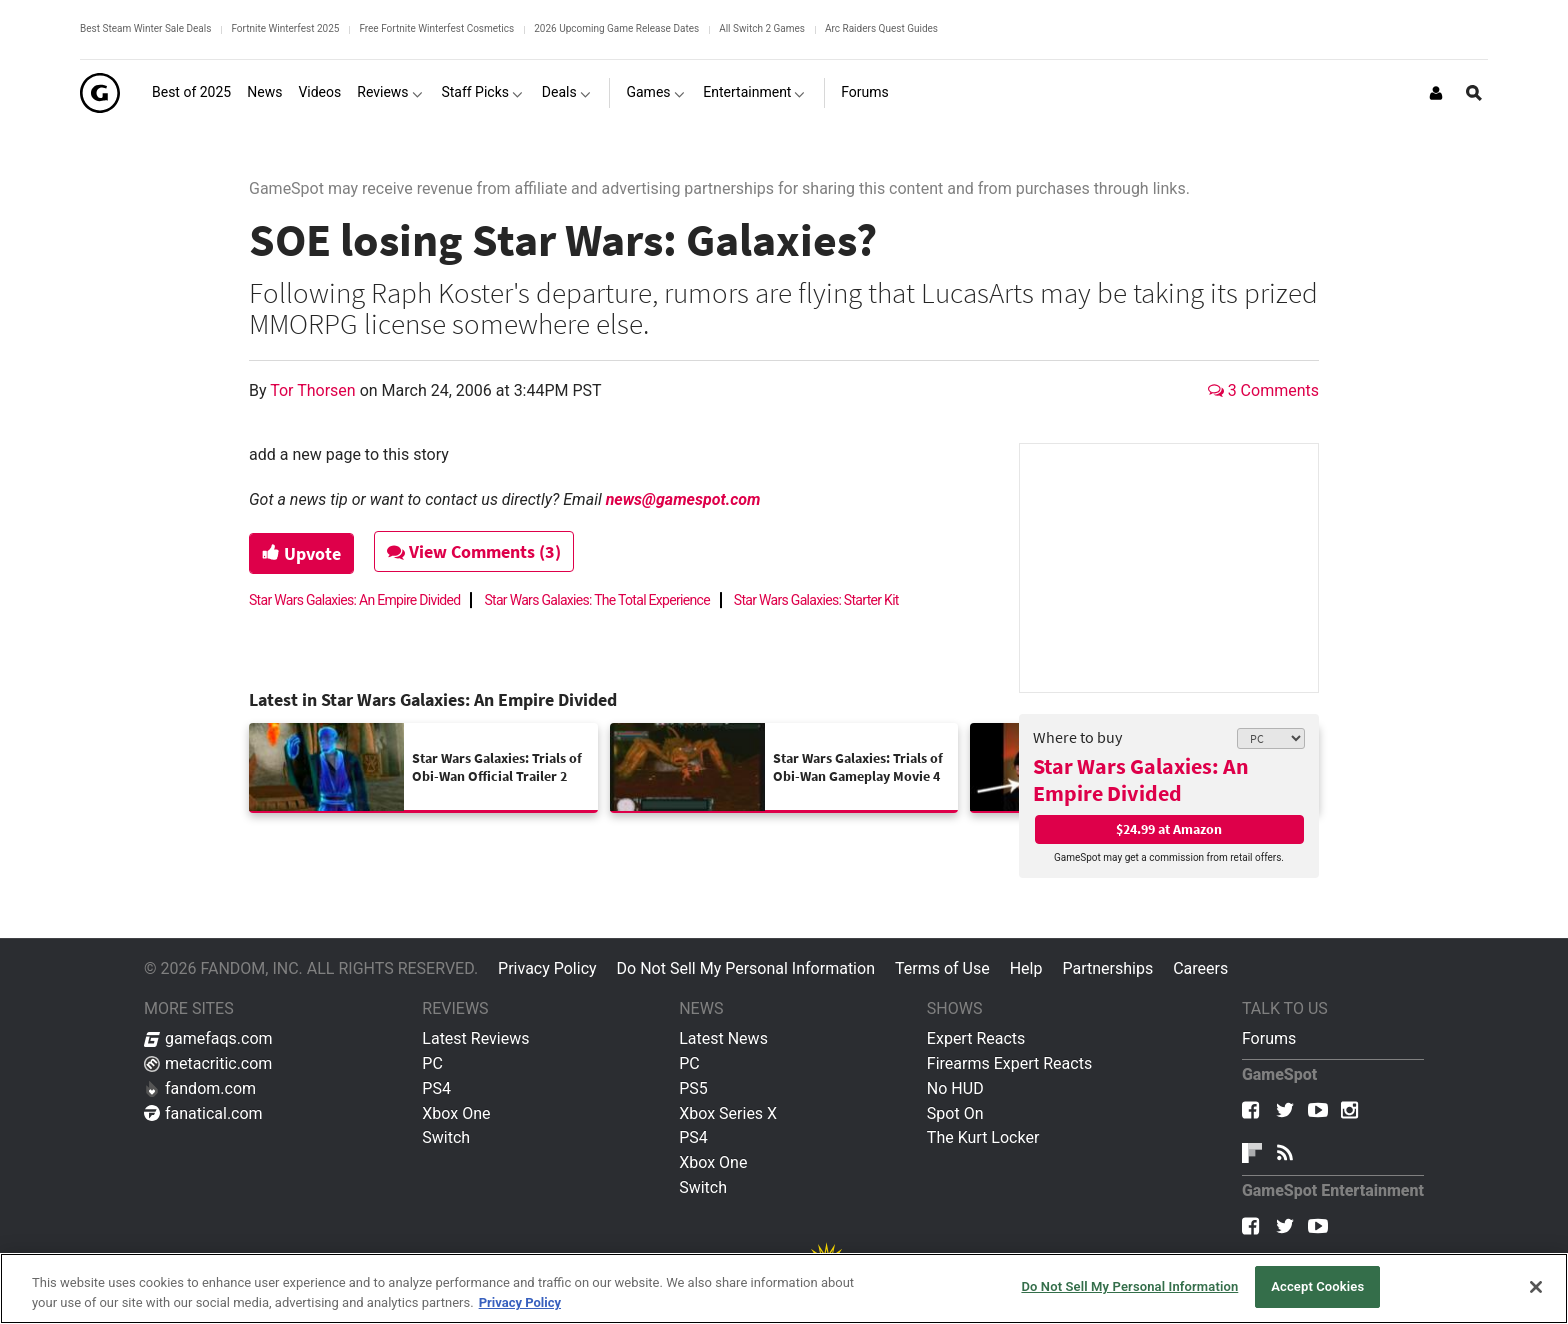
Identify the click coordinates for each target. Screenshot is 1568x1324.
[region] (784, 1288)
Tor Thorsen (314, 390)
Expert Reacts (976, 1038)
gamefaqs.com (208, 1038)
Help (1026, 968)
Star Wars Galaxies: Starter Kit (816, 600)
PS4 (436, 1088)
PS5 (693, 1088)
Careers (1200, 968)
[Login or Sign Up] (1436, 93)
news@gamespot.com (683, 499)
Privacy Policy (547, 968)
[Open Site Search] (1474, 93)
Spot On (955, 1113)
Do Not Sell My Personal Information (746, 968)
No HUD (955, 1088)
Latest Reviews (475, 1038)
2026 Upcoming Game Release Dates (616, 28)
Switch (446, 1137)
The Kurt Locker (983, 1137)
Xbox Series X (728, 1113)
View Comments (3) (475, 551)
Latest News (723, 1038)
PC (432, 1063)
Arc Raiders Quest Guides (881, 28)
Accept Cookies (1317, 1286)
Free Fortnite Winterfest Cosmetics (436, 28)
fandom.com (200, 1088)
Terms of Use (942, 968)
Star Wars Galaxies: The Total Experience (596, 600)
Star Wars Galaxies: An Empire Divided (1141, 779)
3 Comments (1263, 390)
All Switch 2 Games (762, 28)
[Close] (1536, 1287)
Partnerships (1107, 968)
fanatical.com (203, 1113)
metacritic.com (208, 1063)
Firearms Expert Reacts (1009, 1063)
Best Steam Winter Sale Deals (145, 28)
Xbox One (456, 1113)
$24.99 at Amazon (1169, 829)
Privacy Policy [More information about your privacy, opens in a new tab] (520, 1302)
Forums (1269, 1038)
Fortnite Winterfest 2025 (285, 28)
